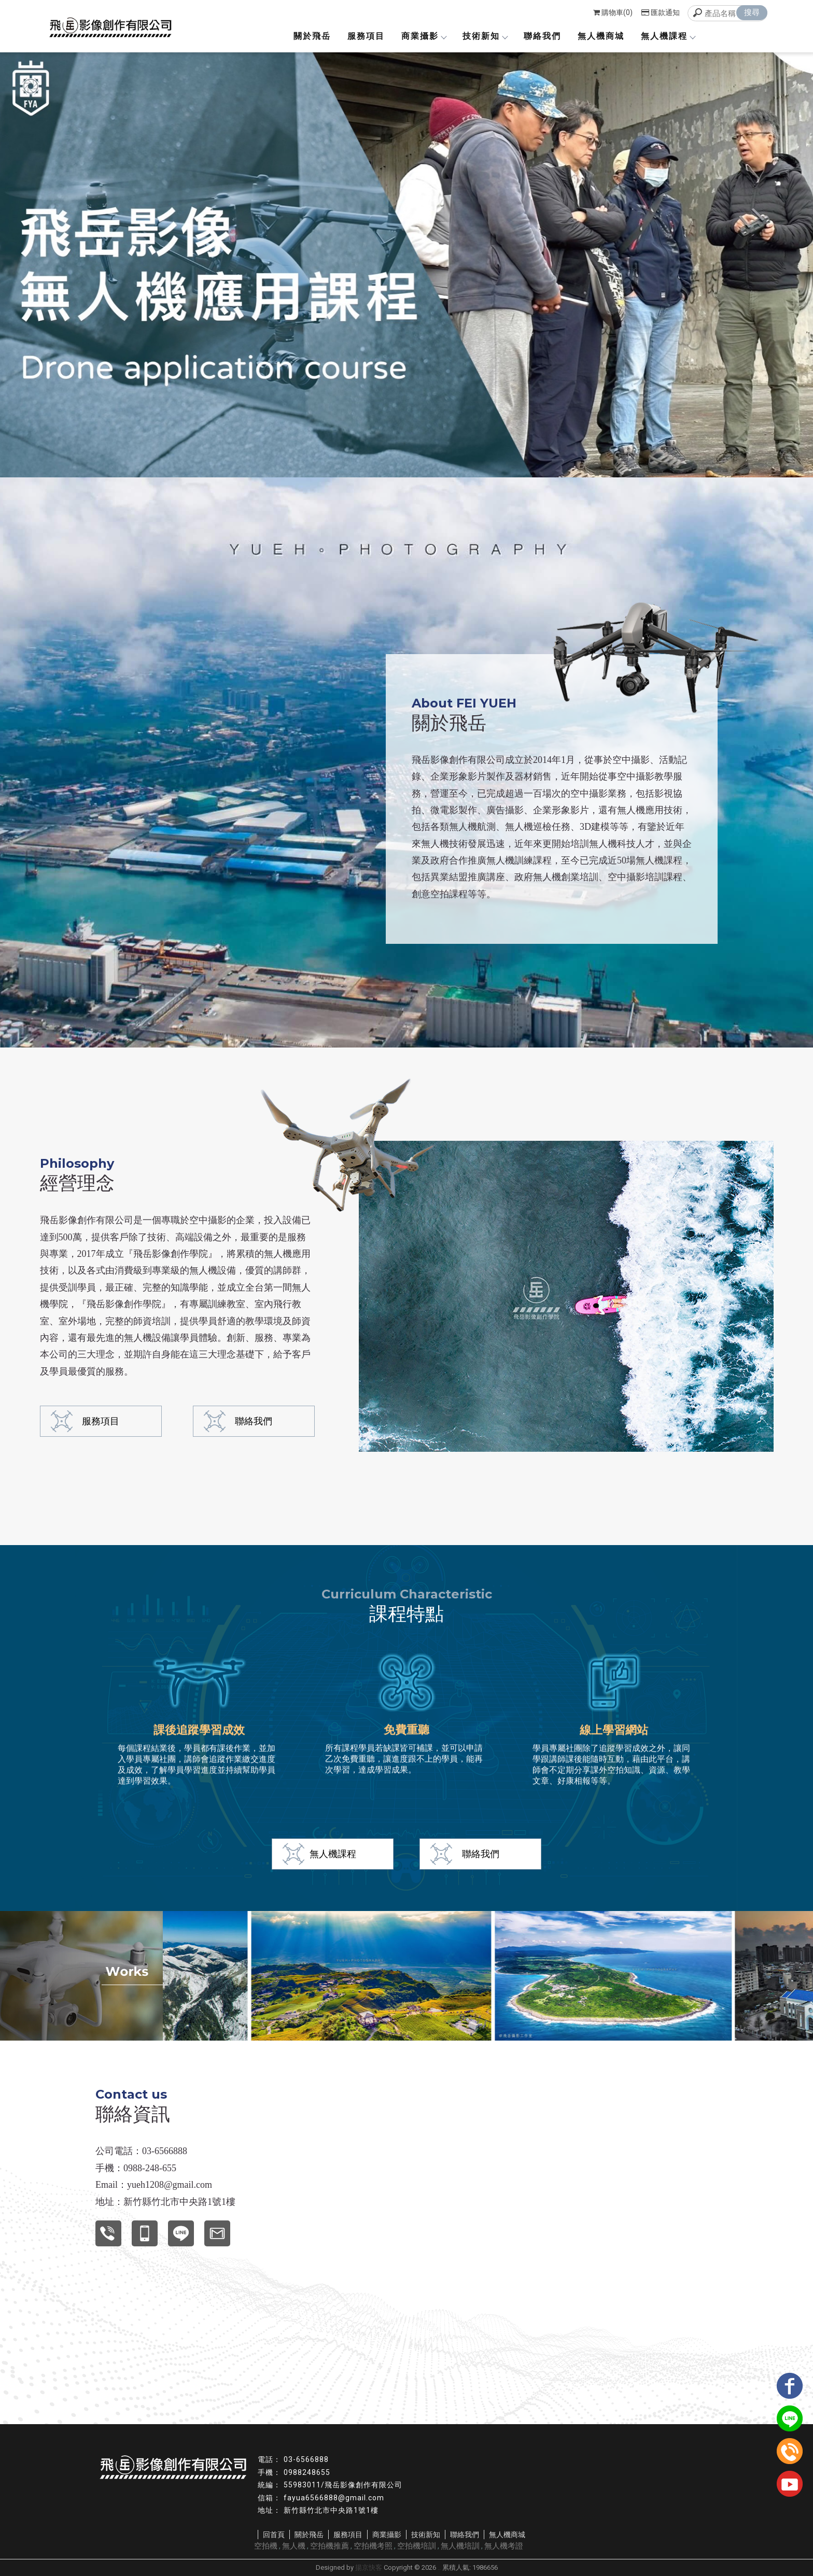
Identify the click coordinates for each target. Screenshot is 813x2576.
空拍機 (265, 2546)
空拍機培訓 (416, 2546)
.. (439, 2567)
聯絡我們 (542, 36)
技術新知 (484, 36)
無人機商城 (601, 36)
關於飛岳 (312, 36)
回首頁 (274, 2534)
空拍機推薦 (329, 2546)
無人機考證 (503, 2546)
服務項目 (366, 36)
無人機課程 (668, 36)
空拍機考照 (373, 2546)
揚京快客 (368, 2567)
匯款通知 (660, 12)
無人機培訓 (460, 2546)
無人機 (293, 2546)
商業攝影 (423, 36)
